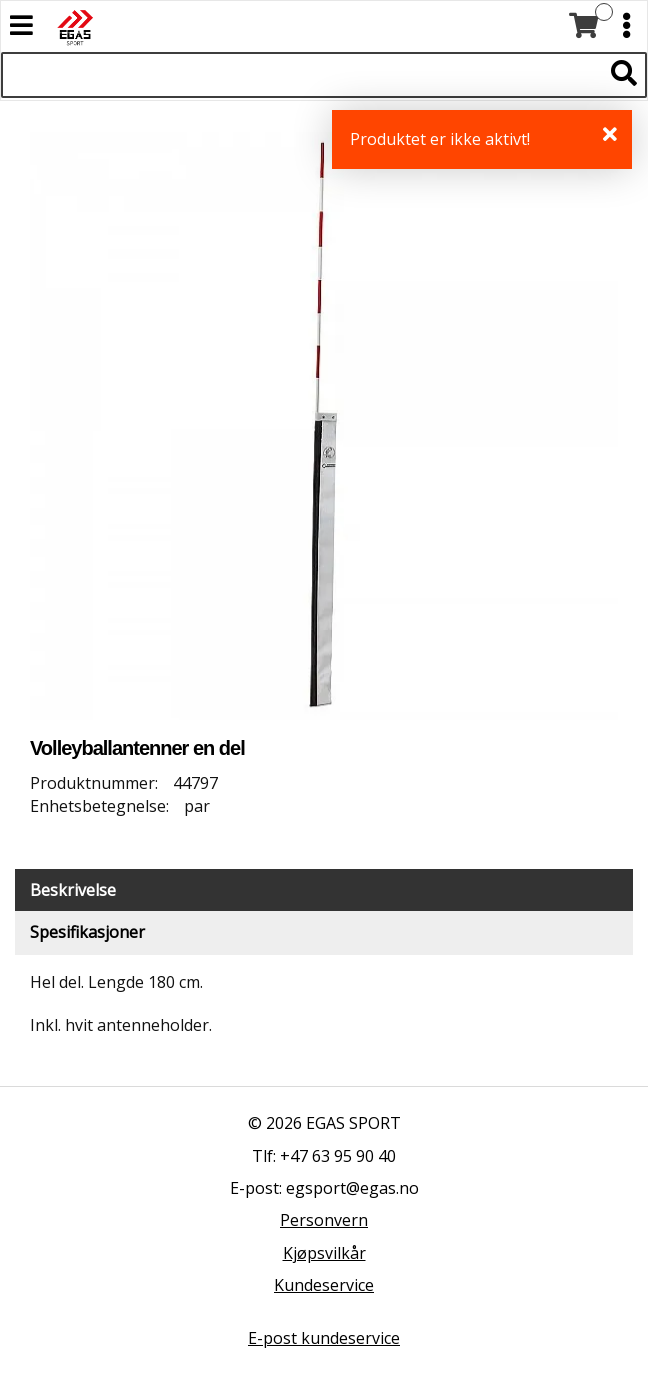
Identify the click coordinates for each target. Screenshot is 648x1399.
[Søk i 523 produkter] (301, 75)
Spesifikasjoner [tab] (87, 932)
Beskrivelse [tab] (73, 890)
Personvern (324, 1220)
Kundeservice (324, 1285)
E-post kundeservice (324, 1338)
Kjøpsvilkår (324, 1253)
